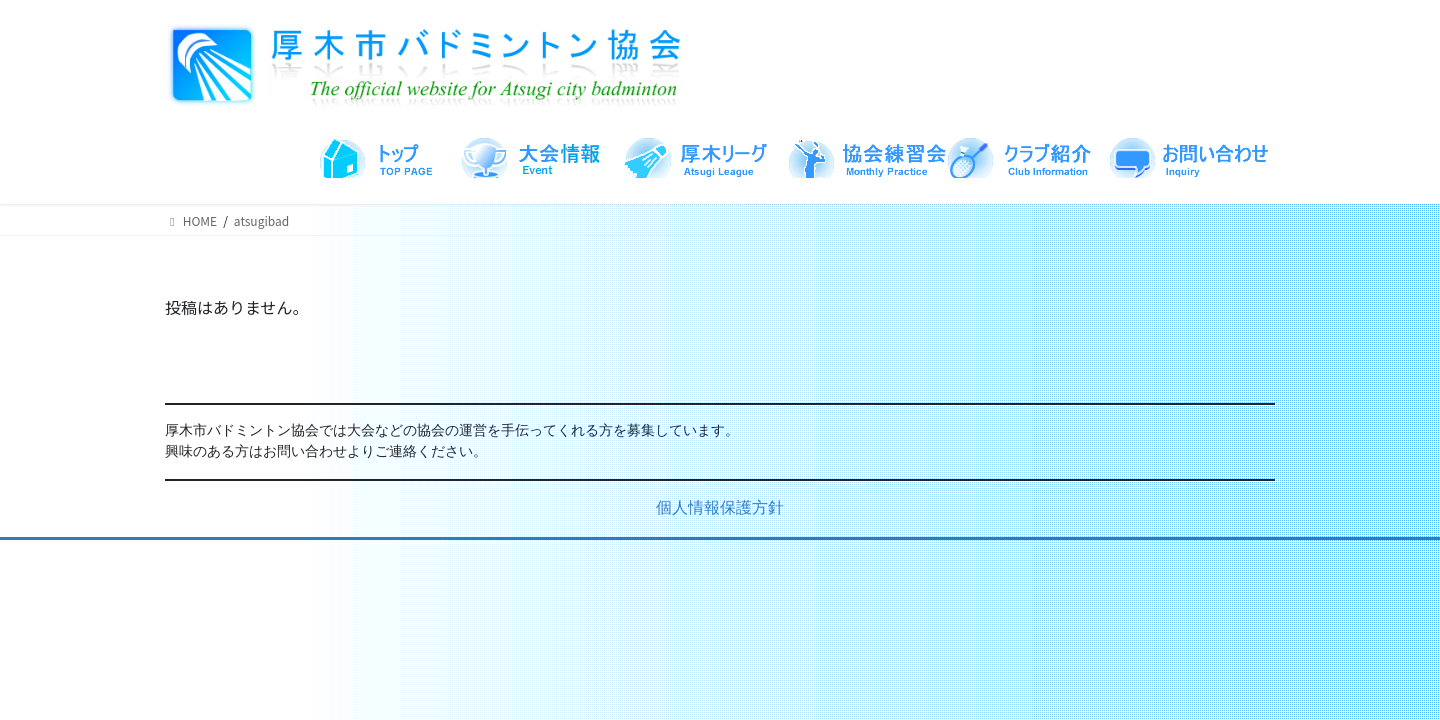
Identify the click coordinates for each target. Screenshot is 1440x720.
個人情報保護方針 (720, 509)
